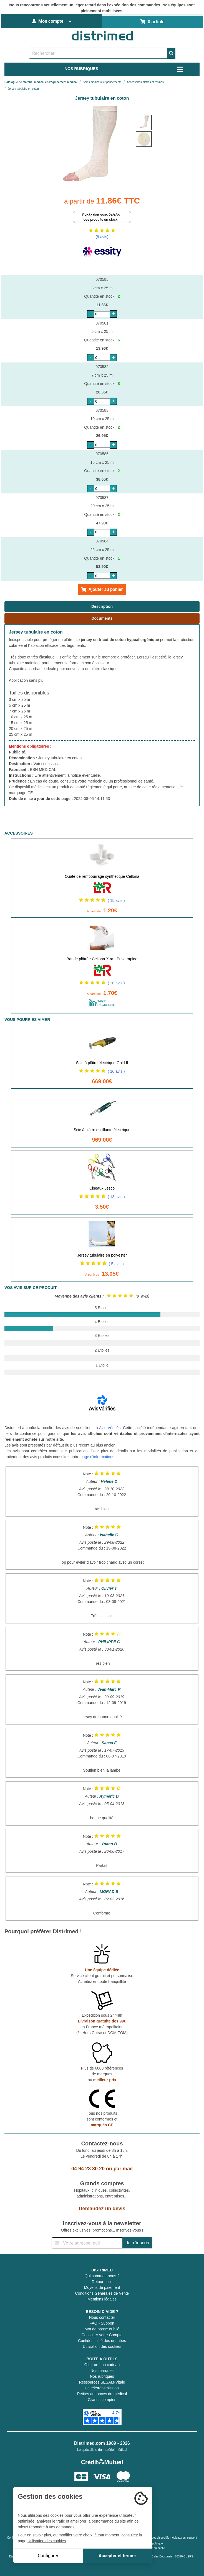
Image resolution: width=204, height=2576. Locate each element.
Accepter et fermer (117, 2555)
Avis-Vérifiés (110, 1427)
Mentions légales (102, 2299)
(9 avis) (102, 237)
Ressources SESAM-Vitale (102, 2382)
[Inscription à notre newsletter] (87, 2242)
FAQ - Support (102, 2323)
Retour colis (102, 2281)
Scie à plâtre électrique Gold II (102, 1063)
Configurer (48, 2555)
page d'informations (97, 1457)
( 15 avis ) (116, 900)
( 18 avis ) (116, 1197)
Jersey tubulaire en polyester (102, 1255)
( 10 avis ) (116, 1071)
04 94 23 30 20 (88, 2168)
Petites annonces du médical (102, 2394)
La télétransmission (102, 2388)
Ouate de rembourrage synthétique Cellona (102, 876)
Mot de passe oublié (102, 2329)
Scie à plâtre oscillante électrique (102, 1130)
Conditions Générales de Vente (102, 2293)
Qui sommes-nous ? (102, 2276)
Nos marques (102, 2370)
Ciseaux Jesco (102, 1188)
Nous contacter (102, 2317)
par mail (123, 2168)
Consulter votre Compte (102, 2335)
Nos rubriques (102, 2376)
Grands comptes (102, 2399)
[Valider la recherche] (171, 53)
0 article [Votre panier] (152, 21)
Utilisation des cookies (102, 2346)
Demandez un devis (102, 2208)
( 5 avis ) (116, 1264)
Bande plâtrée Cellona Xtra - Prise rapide (102, 959)
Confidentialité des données (102, 2340)
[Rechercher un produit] (98, 53)
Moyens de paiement (102, 2287)
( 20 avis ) (116, 983)
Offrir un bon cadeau (102, 2365)
